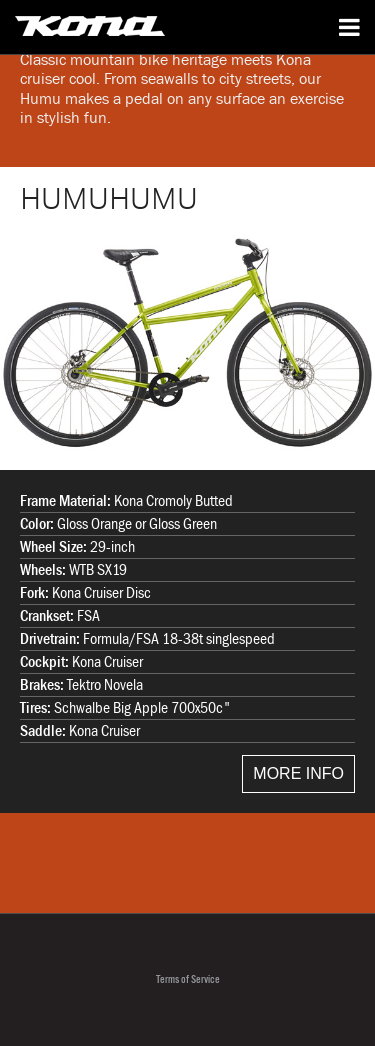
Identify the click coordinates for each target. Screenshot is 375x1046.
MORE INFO (298, 773)
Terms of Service (188, 979)
